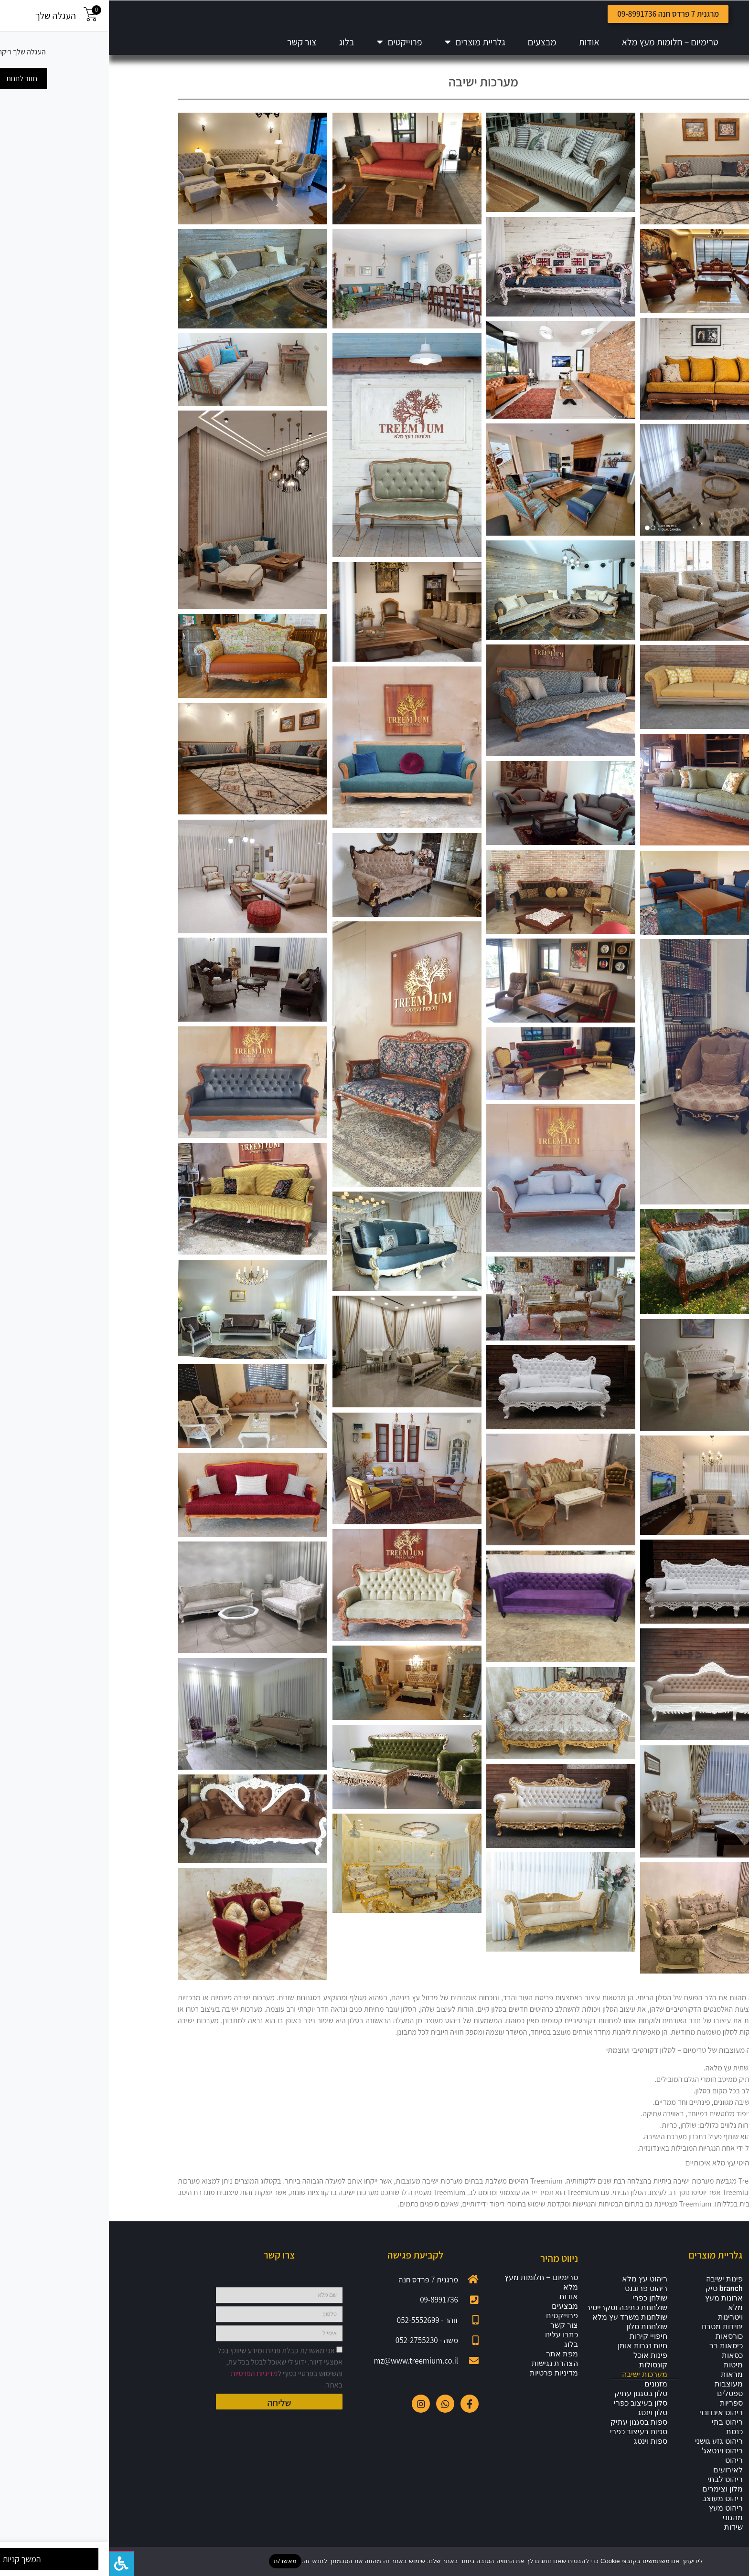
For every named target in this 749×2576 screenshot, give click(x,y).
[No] (734, 2560)
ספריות (622, 2413)
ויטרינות (621, 2327)
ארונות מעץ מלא (615, 2313)
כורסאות (620, 2346)
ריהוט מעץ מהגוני (617, 2523)
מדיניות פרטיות (445, 2383)
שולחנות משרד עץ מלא (520, 2327)
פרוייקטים (290, 42)
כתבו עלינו (452, 2345)
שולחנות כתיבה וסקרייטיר (517, 2318)
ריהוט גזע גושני (610, 2451)
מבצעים (433, 42)
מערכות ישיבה (535, 2384)
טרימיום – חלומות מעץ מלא (561, 42)
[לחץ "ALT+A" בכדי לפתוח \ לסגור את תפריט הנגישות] (12, 2563)
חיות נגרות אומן (533, 2356)
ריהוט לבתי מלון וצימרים (613, 2494)
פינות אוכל (541, 2365)
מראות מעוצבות (620, 2389)
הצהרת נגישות (446, 2373)
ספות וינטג (541, 2451)
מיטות (624, 2375)
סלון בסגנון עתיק (531, 2403)
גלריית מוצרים (366, 42)
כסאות (623, 2365)
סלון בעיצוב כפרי (531, 2413)
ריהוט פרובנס (537, 2298)
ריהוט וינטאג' (613, 2461)
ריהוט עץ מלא (535, 2289)
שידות (624, 2537)
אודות (480, 42)
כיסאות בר (617, 2356)
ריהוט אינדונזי (612, 2423)
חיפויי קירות (539, 2346)
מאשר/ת (176, 2561)
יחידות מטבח (613, 2337)
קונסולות (544, 2375)
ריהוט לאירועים (619, 2475)
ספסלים (621, 2403)
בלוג (238, 42)
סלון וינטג (543, 2423)
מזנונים (546, 2394)
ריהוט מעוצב (613, 2508)
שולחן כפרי (541, 2308)
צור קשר (192, 42)
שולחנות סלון (537, 2337)
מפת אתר (453, 2364)
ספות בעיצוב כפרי (529, 2442)
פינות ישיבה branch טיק (615, 2294)
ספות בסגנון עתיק (530, 2432)
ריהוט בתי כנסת (618, 2437)
